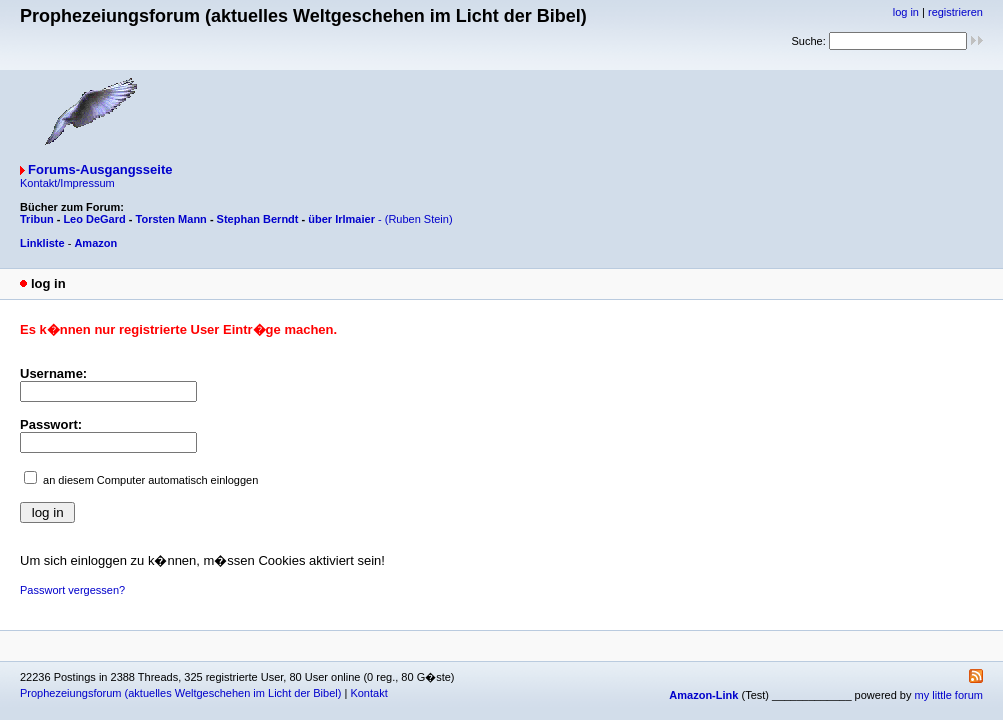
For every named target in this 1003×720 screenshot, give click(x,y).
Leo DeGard (94, 219)
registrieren (955, 12)
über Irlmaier (341, 219)
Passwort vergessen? (72, 590)
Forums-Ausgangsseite (100, 169)
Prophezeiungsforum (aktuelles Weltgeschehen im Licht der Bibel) (180, 693)
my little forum (949, 695)
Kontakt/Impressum (67, 183)
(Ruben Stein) (419, 219)
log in (906, 12)
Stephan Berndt (258, 219)
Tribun (37, 219)
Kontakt (368, 693)
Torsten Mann (171, 219)
